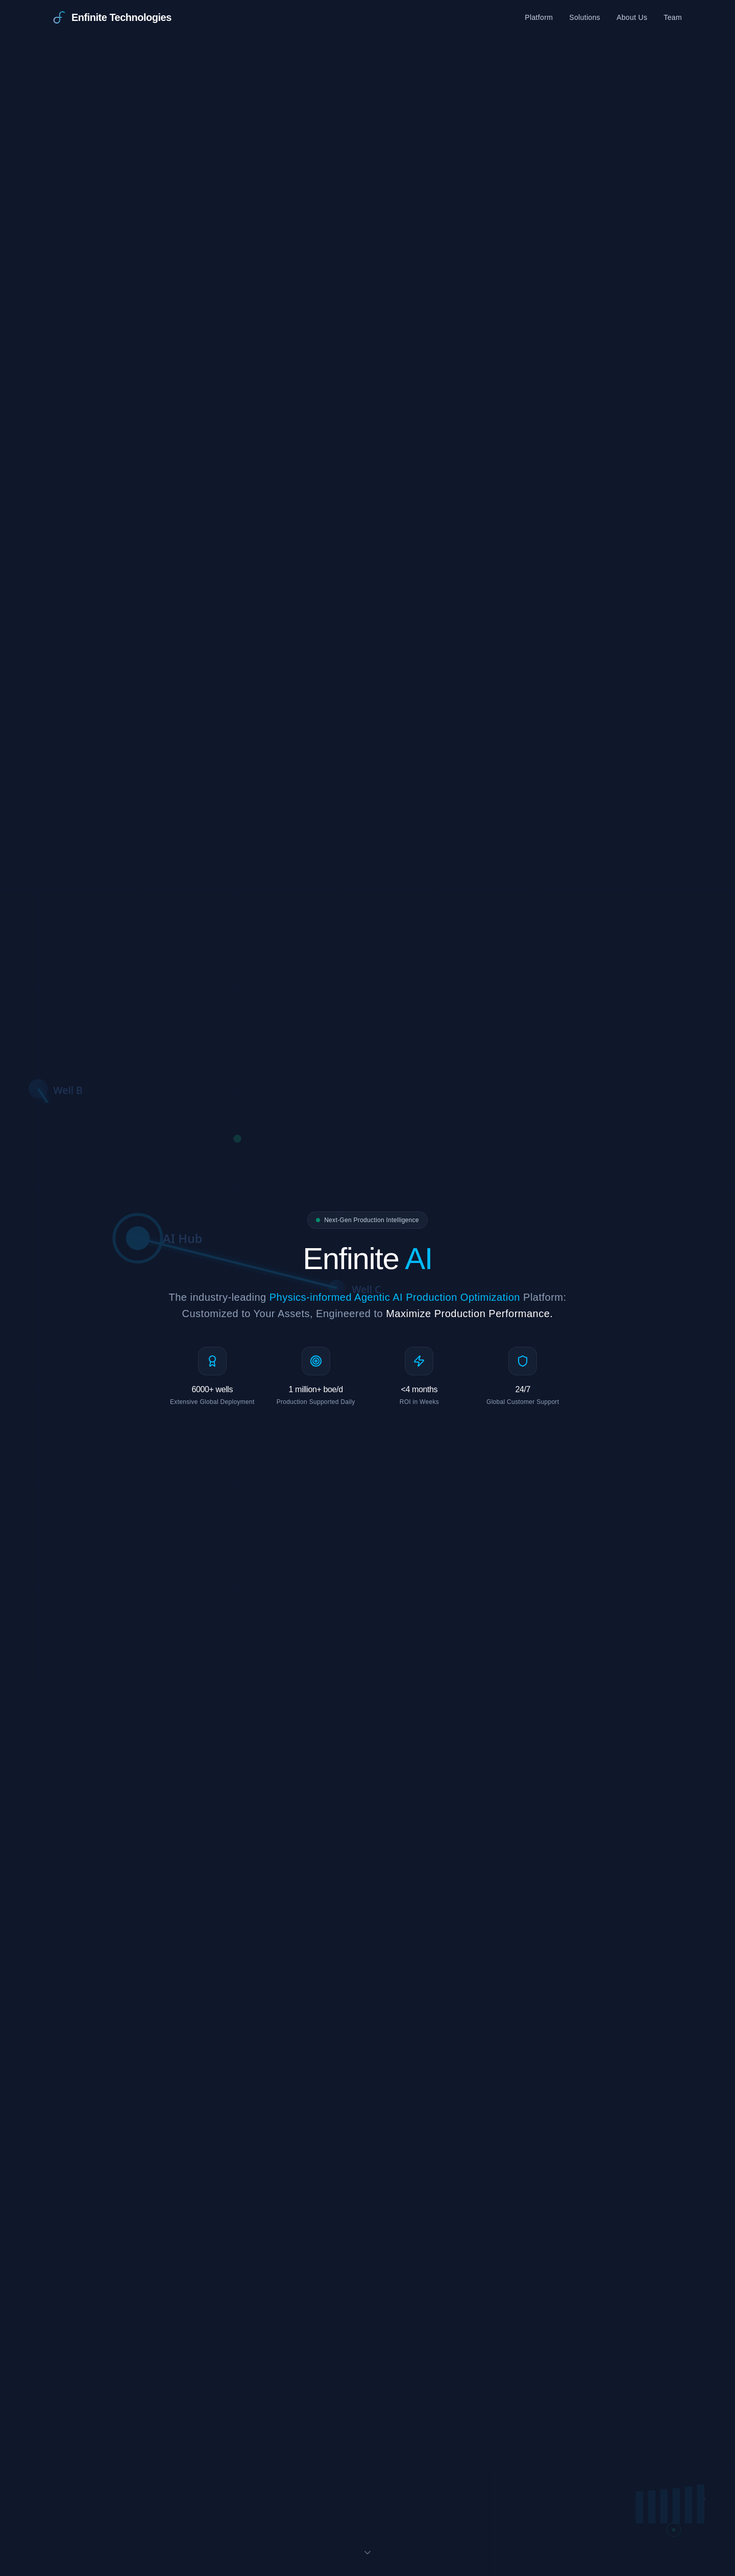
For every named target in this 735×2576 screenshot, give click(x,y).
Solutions (584, 17)
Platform (539, 17)
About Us (632, 17)
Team (673, 17)
